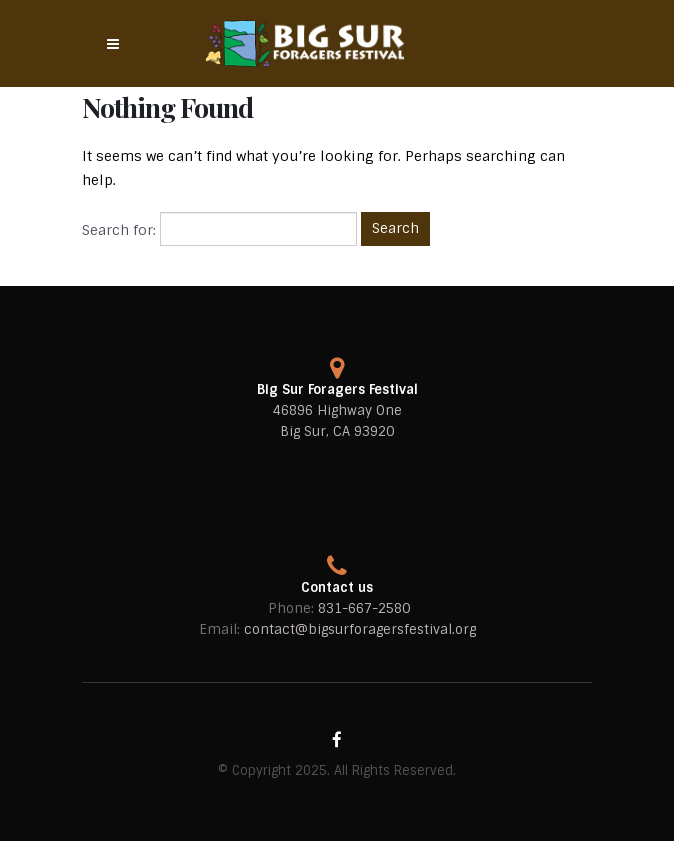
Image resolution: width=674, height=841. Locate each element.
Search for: (119, 230)
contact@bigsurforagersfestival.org (360, 629)
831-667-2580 (364, 608)
